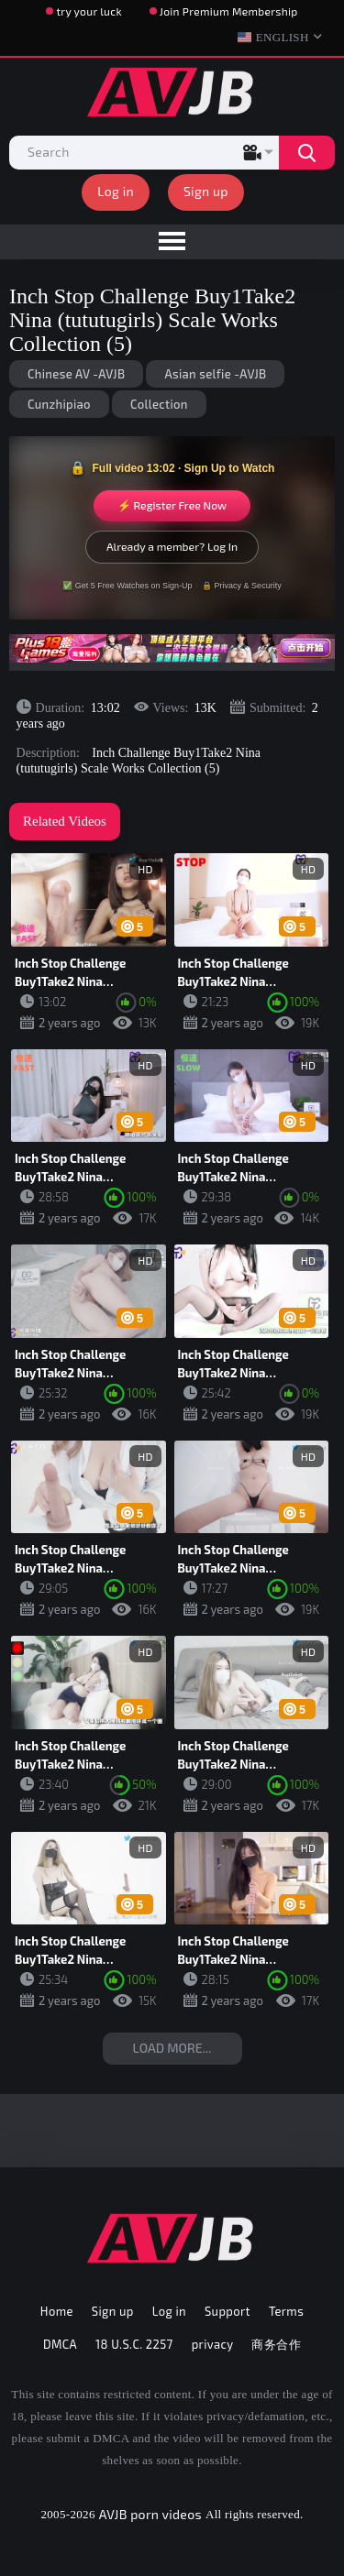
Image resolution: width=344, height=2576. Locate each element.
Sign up (205, 191)
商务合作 (276, 2344)
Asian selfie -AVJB (215, 374)
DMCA (60, 2344)
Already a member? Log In (172, 546)
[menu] (172, 242)
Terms (286, 2311)
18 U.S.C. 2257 (134, 2344)
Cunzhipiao (59, 404)
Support (227, 2311)
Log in (115, 191)
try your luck (88, 11)
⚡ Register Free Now (172, 505)
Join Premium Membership (229, 11)
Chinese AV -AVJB (76, 374)
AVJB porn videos (150, 2514)
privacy (213, 2344)
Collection (159, 404)
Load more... (172, 2047)
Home (56, 2311)
